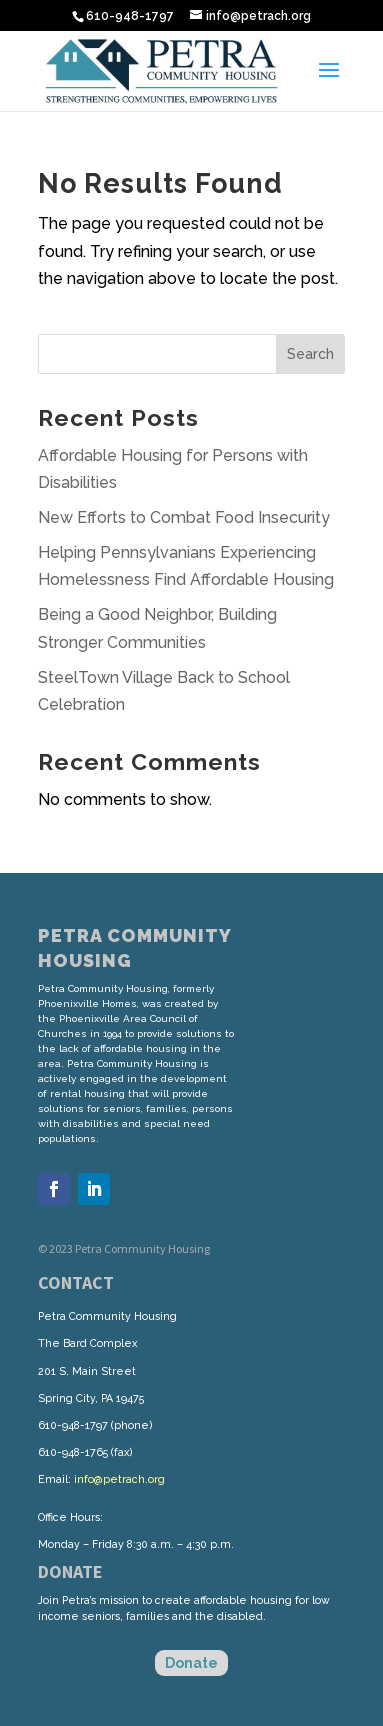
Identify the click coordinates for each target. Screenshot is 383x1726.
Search (310, 354)
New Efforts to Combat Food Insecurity (184, 517)
